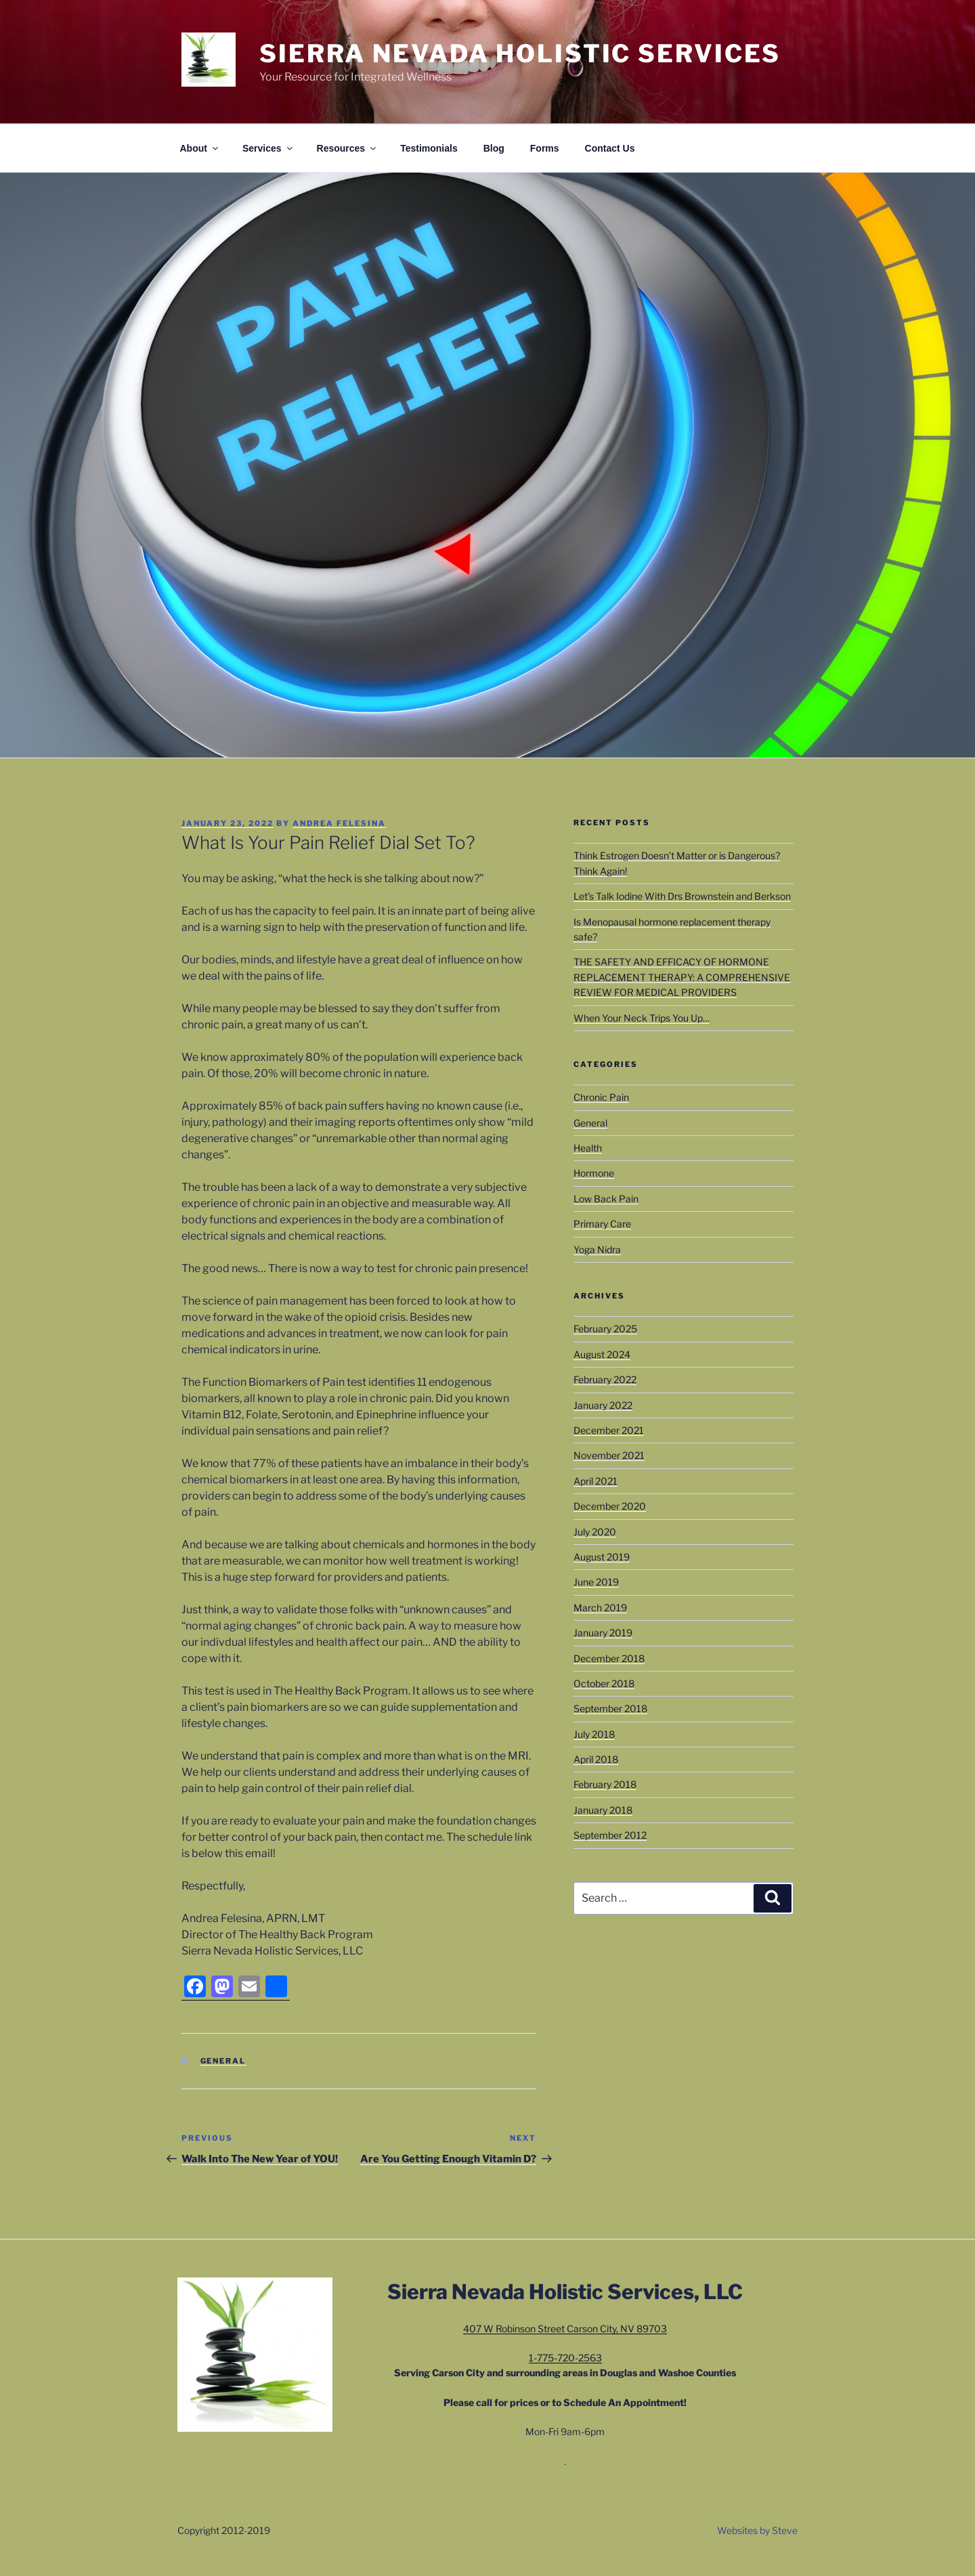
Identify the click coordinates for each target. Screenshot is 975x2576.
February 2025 (605, 1328)
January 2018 (602, 1810)
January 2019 (602, 1632)
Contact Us (610, 148)
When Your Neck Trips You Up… (641, 1018)
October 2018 (603, 1683)
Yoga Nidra (597, 1249)
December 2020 (609, 1506)
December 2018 (609, 1658)
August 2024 (601, 1354)
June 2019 (596, 1582)
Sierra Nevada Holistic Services (520, 53)
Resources (347, 148)
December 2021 (608, 1430)
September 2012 (610, 1835)
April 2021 (595, 1481)
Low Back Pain (605, 1198)
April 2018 (595, 1759)
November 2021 (609, 1455)
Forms (544, 148)
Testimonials (429, 148)
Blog (493, 148)
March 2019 (600, 1607)
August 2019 (601, 1557)
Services (268, 148)
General (223, 2061)
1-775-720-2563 (565, 2357)
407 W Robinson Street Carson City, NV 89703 (565, 2328)
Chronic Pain (601, 1097)
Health (587, 1148)
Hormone (593, 1173)
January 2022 (602, 1405)
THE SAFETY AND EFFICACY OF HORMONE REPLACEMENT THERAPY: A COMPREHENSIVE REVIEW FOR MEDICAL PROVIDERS (681, 977)
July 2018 (594, 1734)
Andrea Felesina (339, 823)
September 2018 (610, 1708)
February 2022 (604, 1379)
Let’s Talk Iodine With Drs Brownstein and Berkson (682, 896)
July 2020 (594, 1531)
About (200, 148)
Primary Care (602, 1223)
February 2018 (604, 1784)
